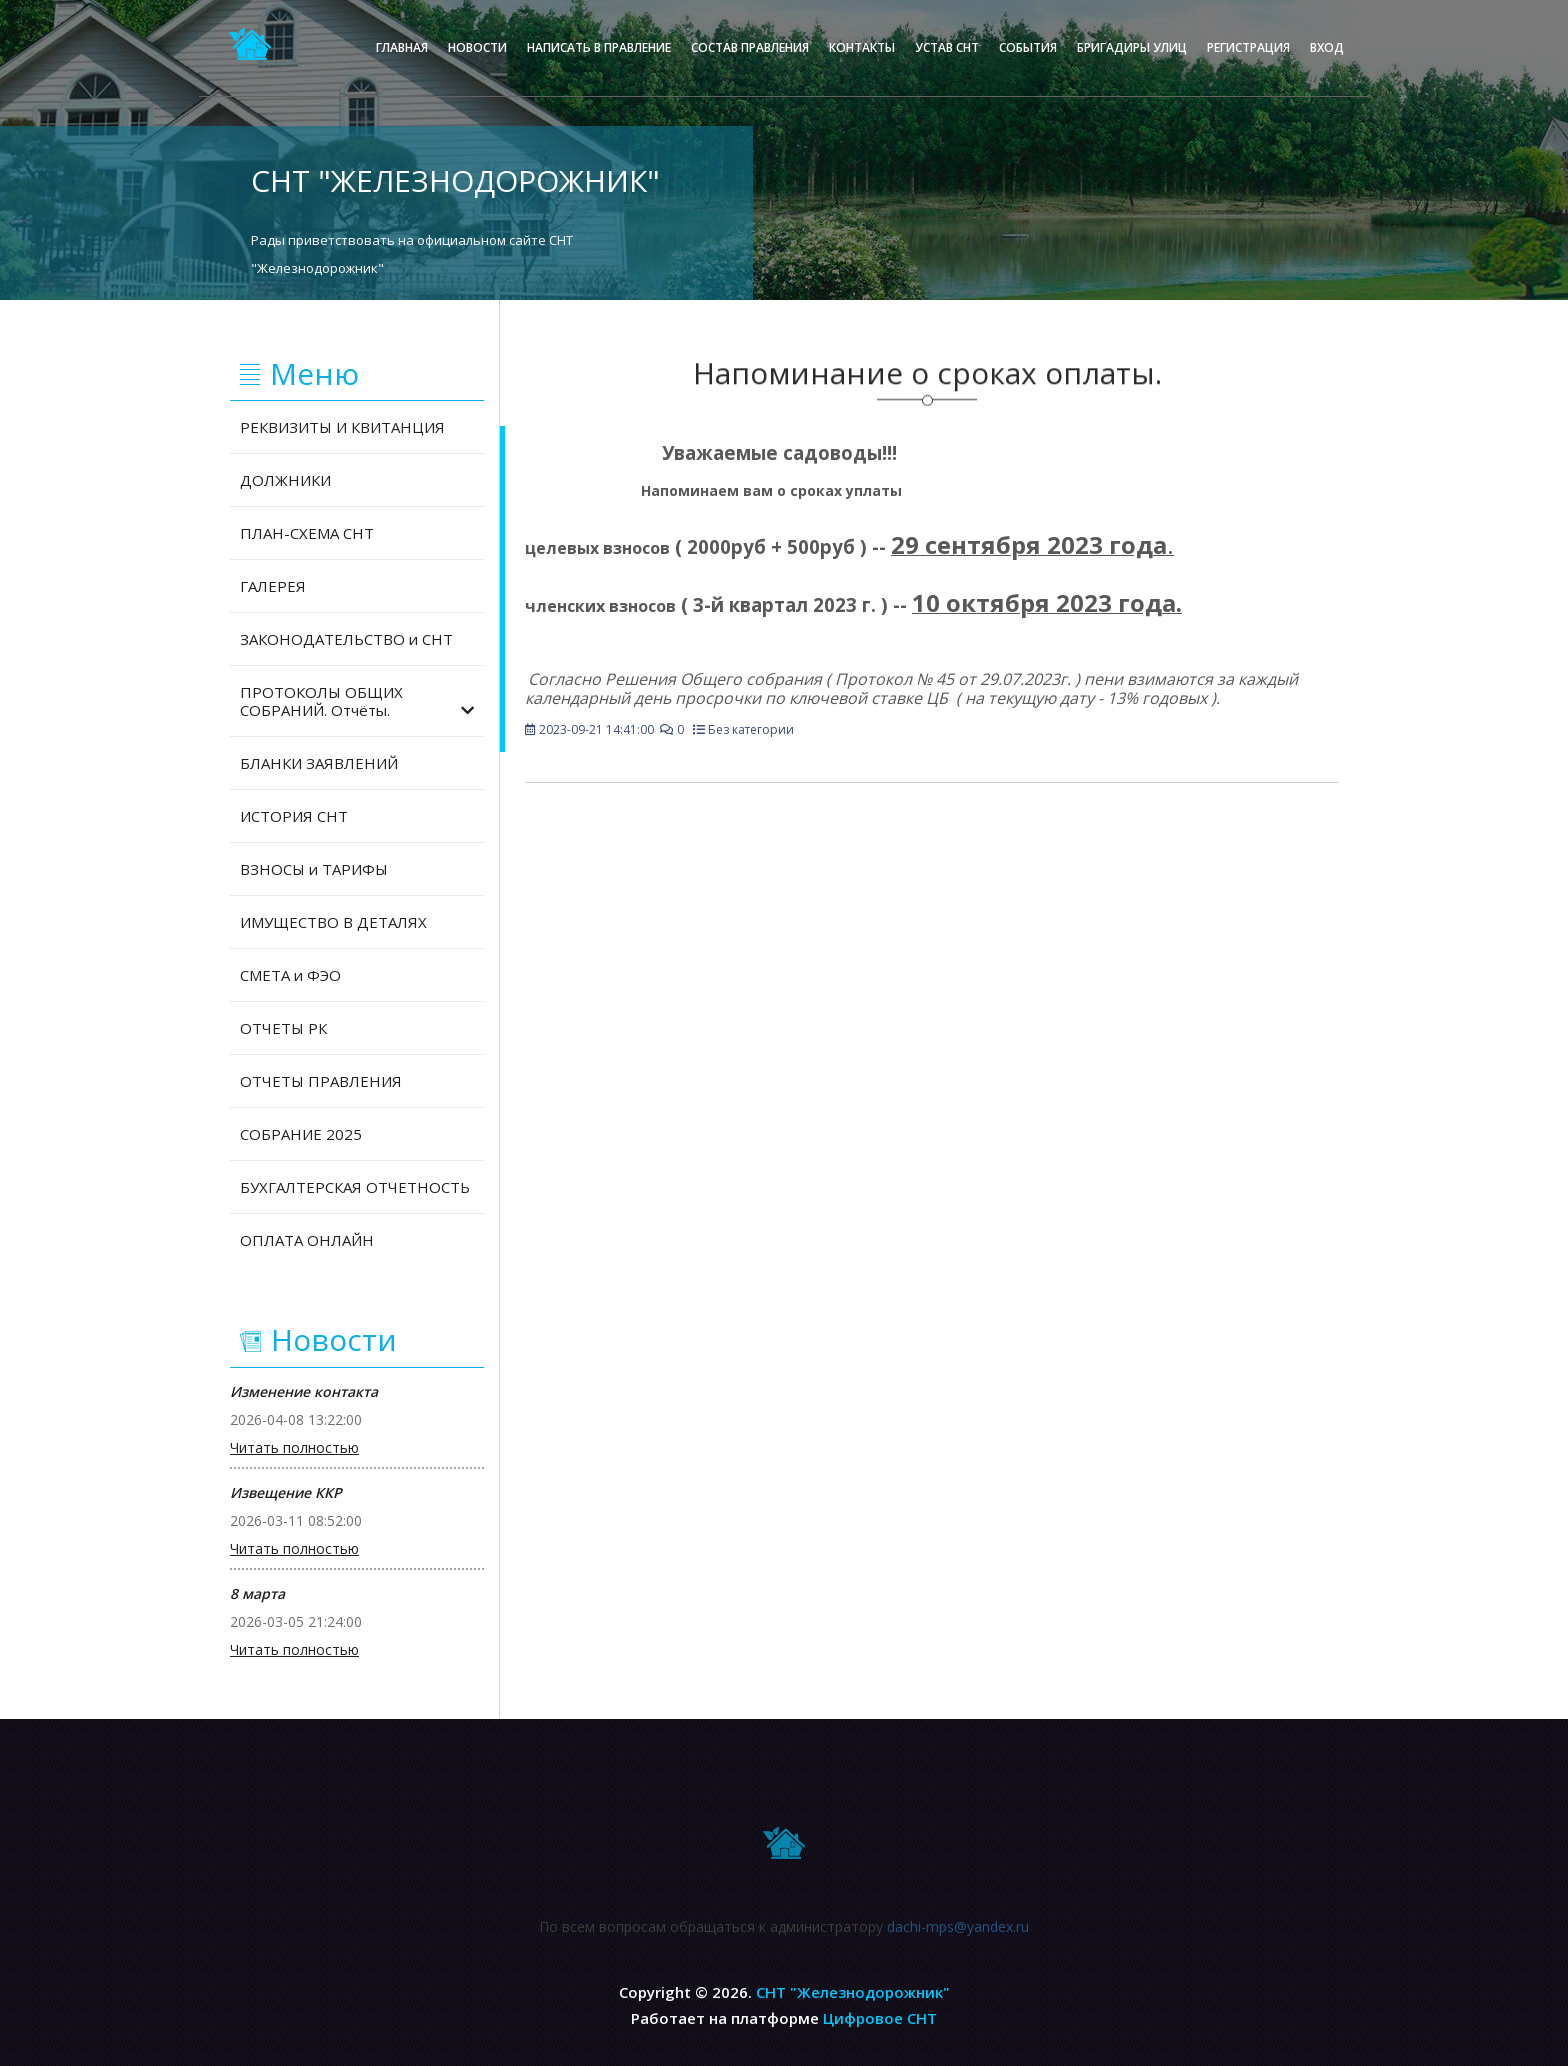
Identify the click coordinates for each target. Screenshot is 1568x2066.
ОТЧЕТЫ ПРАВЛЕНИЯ (321, 1081)
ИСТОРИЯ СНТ (294, 816)
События (1028, 47)
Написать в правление (599, 47)
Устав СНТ (947, 47)
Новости (477, 47)
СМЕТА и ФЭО (290, 975)
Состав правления (750, 47)
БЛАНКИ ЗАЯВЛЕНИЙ (319, 763)
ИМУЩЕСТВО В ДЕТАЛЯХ (333, 922)
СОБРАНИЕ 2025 (301, 1134)
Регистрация (1248, 47)
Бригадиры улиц (1132, 47)
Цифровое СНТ (880, 2018)
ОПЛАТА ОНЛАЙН (307, 1240)
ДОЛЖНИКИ (285, 480)
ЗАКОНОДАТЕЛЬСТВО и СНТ (346, 639)
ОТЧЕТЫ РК (283, 1028)
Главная (402, 47)
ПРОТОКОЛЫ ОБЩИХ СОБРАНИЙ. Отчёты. (357, 701)
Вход (1327, 47)
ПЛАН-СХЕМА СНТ (307, 533)
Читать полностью (294, 1448)
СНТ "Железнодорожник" (853, 1992)
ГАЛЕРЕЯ (273, 586)
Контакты (862, 47)
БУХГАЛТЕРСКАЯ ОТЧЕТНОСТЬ (355, 1187)
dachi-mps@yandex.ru (958, 1934)
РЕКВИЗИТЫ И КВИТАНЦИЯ (342, 427)
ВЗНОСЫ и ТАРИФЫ (314, 869)
